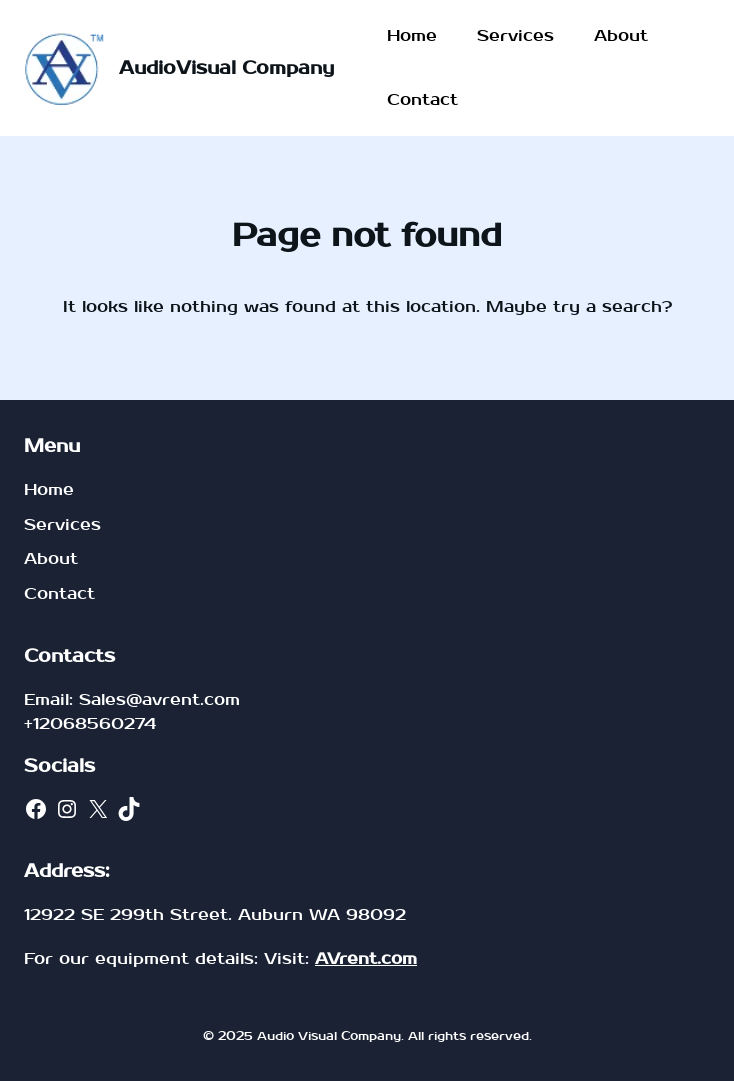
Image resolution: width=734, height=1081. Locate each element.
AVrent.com (366, 958)
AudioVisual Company (226, 68)
